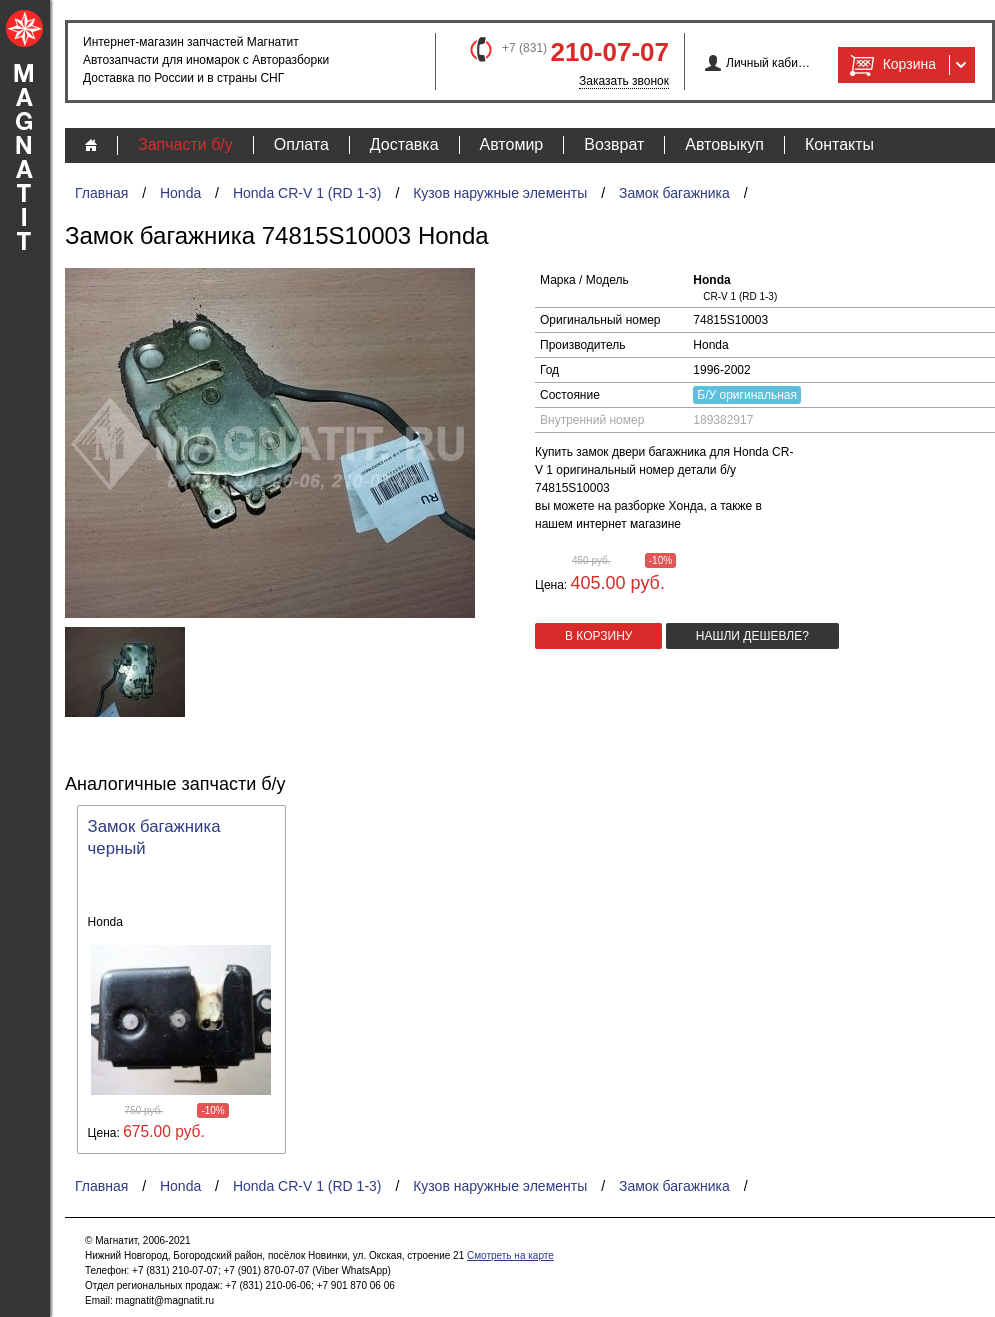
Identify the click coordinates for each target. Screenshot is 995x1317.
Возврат (614, 144)
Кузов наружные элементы (500, 193)
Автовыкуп (724, 144)
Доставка (404, 144)
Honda (180, 193)
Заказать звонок (624, 81)
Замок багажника (674, 193)
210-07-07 (609, 52)
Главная (101, 193)
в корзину (598, 636)
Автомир (512, 144)
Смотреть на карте (510, 1255)
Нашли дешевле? (752, 636)
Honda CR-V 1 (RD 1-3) (307, 193)
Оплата (301, 144)
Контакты (839, 144)
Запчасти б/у (185, 144)
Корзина (891, 65)
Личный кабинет (768, 63)
